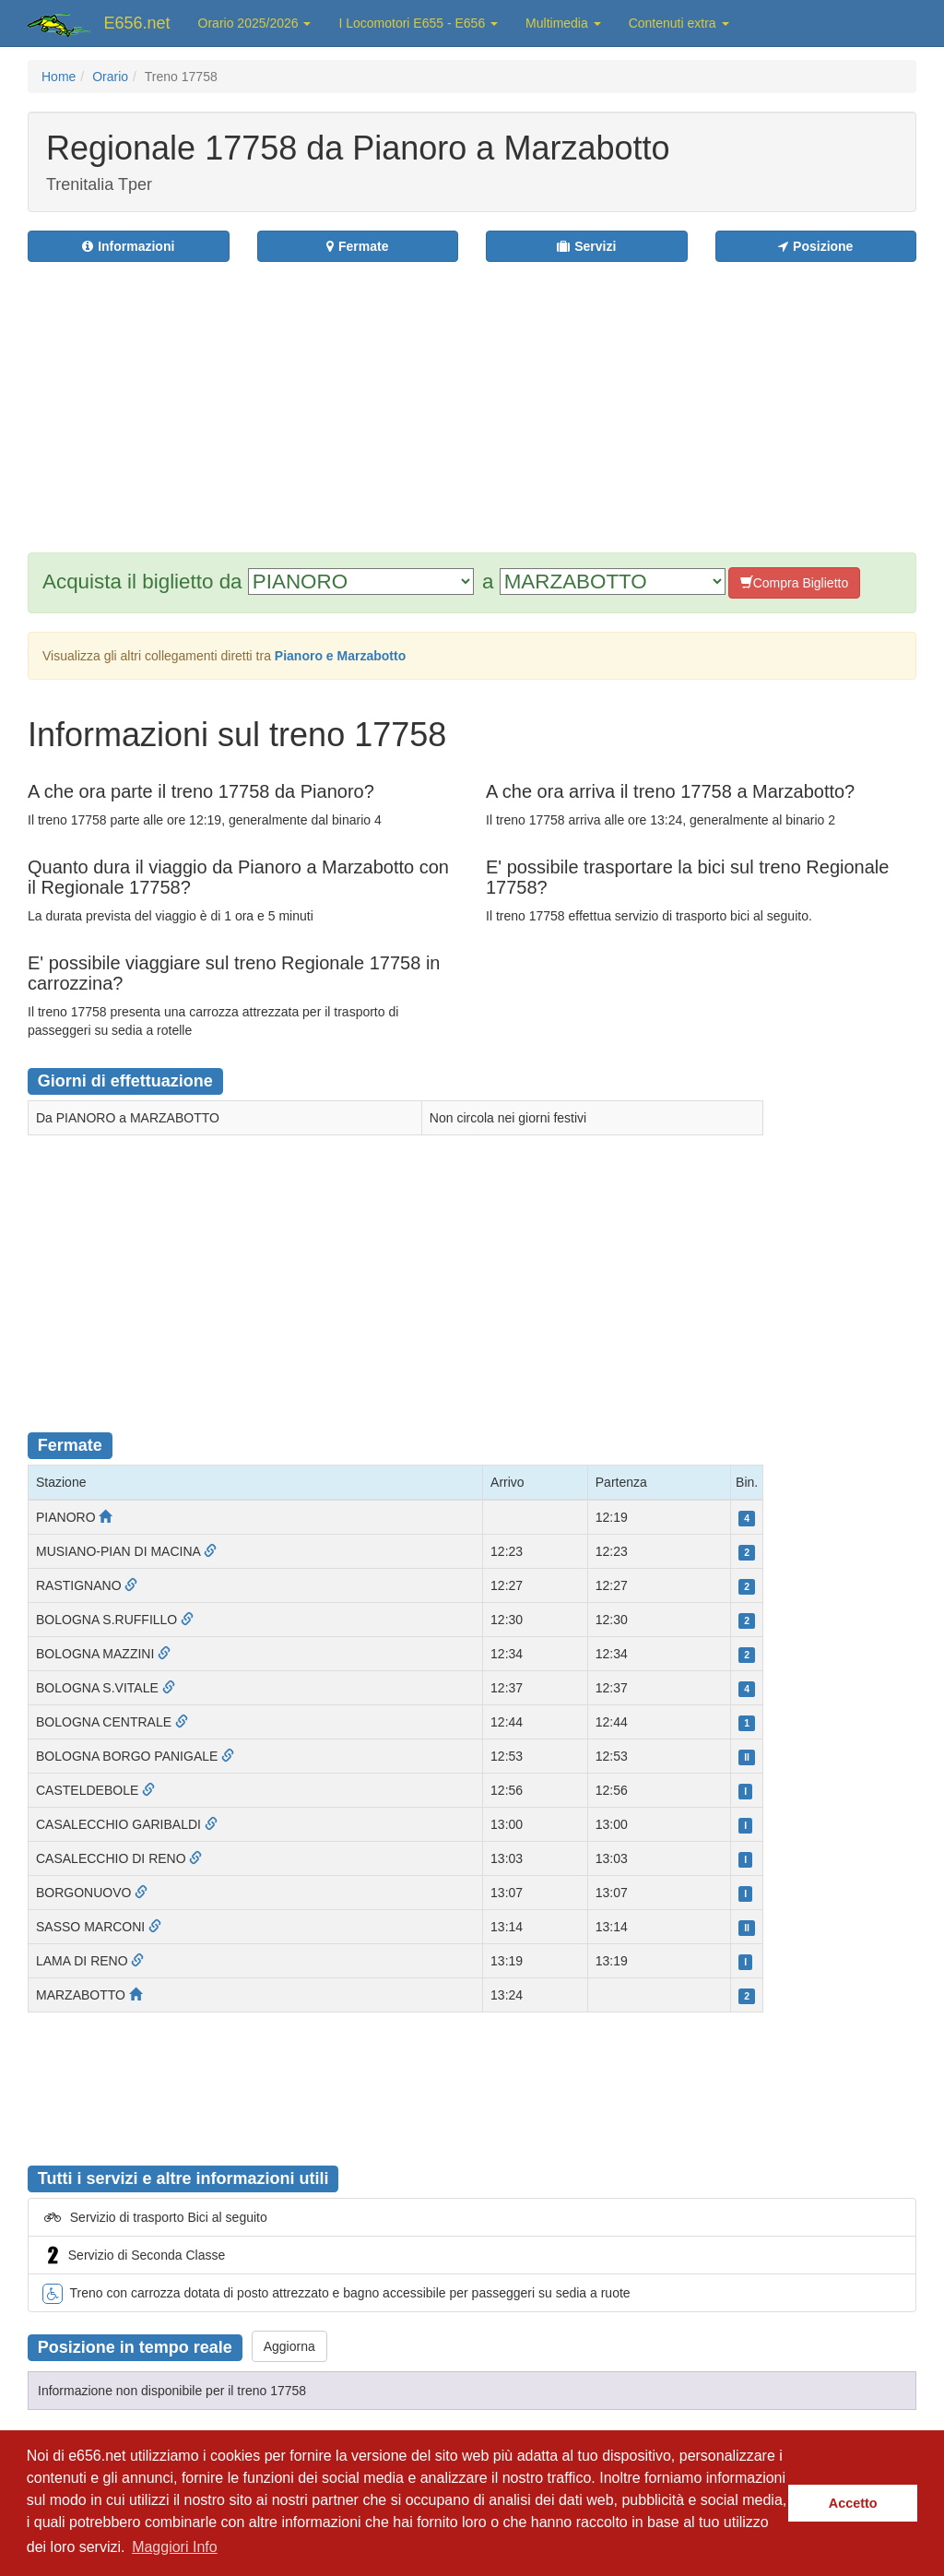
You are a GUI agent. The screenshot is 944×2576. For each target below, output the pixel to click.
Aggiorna (289, 2346)
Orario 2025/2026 (255, 23)
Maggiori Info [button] (175, 2547)
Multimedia (563, 23)
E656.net (137, 23)
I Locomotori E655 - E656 (418, 23)
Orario (110, 76)
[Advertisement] (540, 396)
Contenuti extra (679, 23)
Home (58, 76)
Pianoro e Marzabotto (340, 655)
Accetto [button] (853, 2503)
